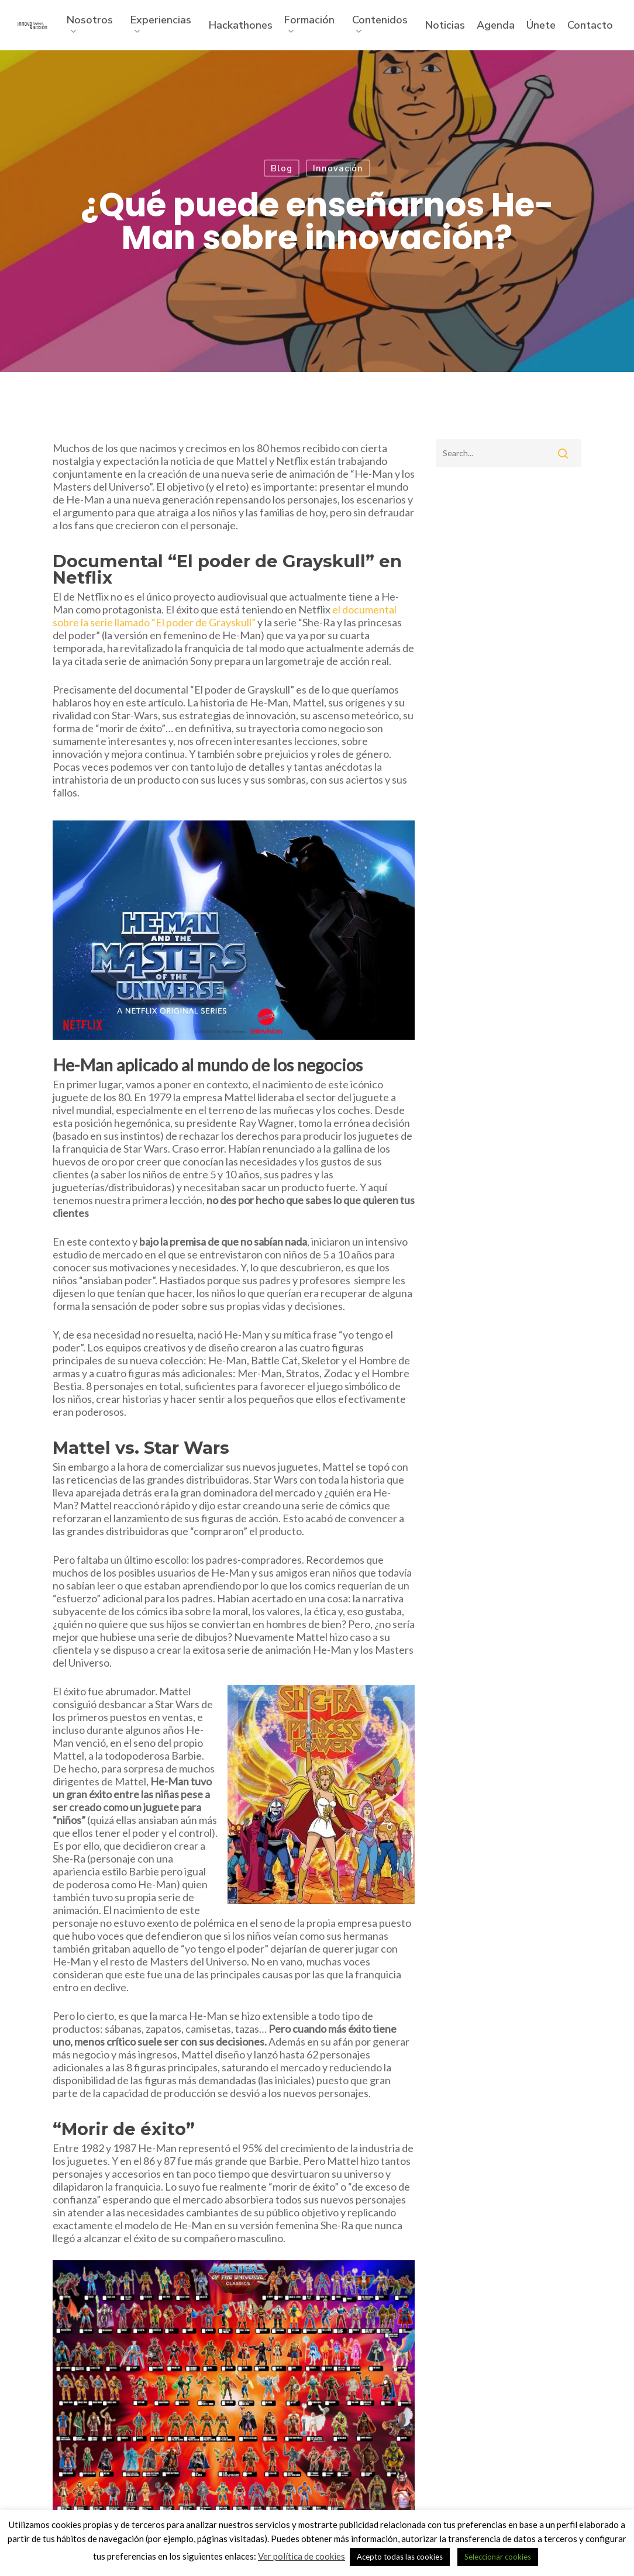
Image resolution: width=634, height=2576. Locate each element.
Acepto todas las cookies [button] (400, 2556)
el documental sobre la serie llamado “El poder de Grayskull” (225, 616)
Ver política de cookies (301, 2556)
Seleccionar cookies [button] (497, 2556)
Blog (281, 168)
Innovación (338, 168)
